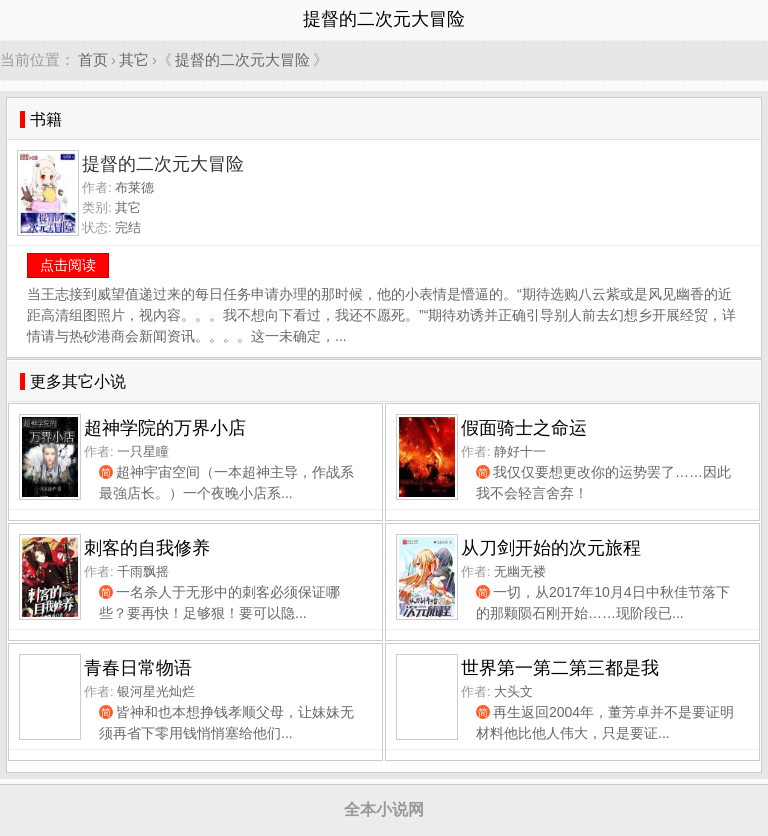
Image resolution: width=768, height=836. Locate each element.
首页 (93, 59)
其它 (134, 59)
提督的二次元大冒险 (242, 59)
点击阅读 (68, 265)
